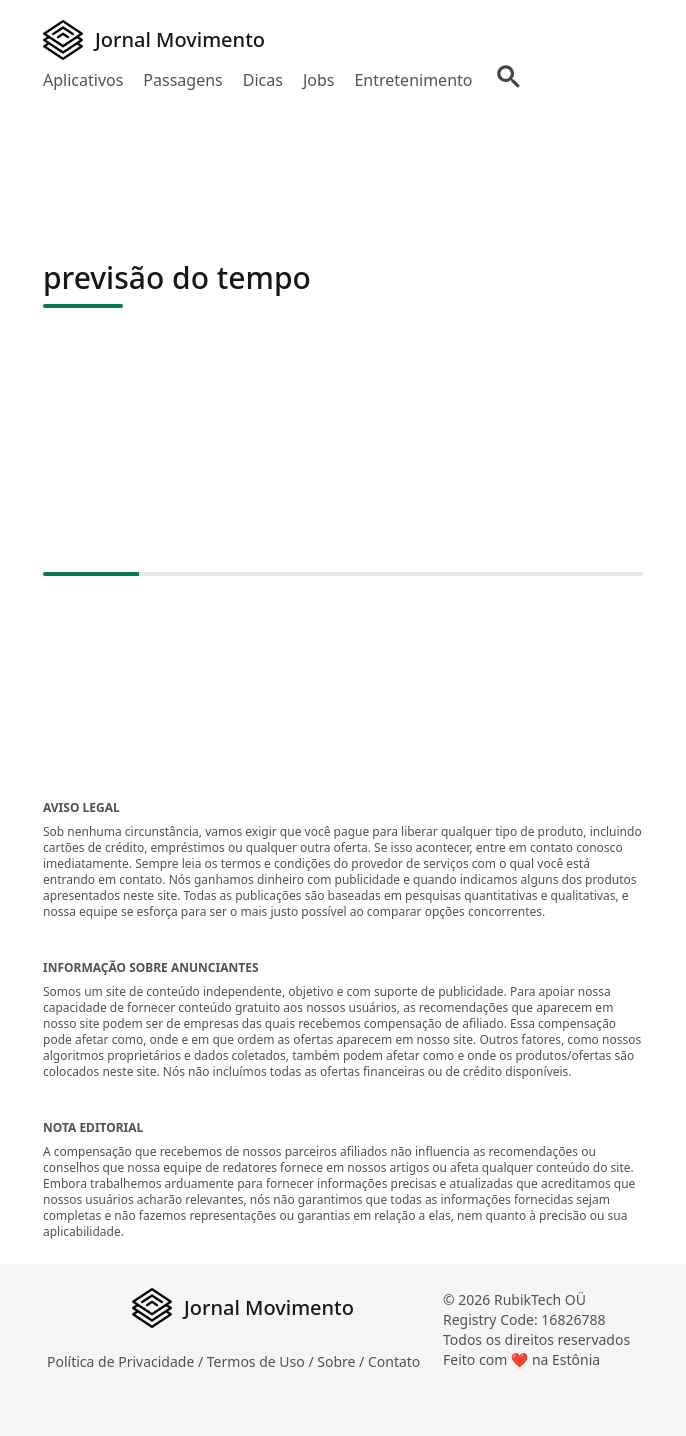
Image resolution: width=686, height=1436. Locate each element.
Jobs (319, 80)
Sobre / (342, 1361)
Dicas (263, 80)
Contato (394, 1361)
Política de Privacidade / (127, 1361)
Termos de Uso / (262, 1361)
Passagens (182, 80)
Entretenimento (413, 80)
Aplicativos (83, 80)
